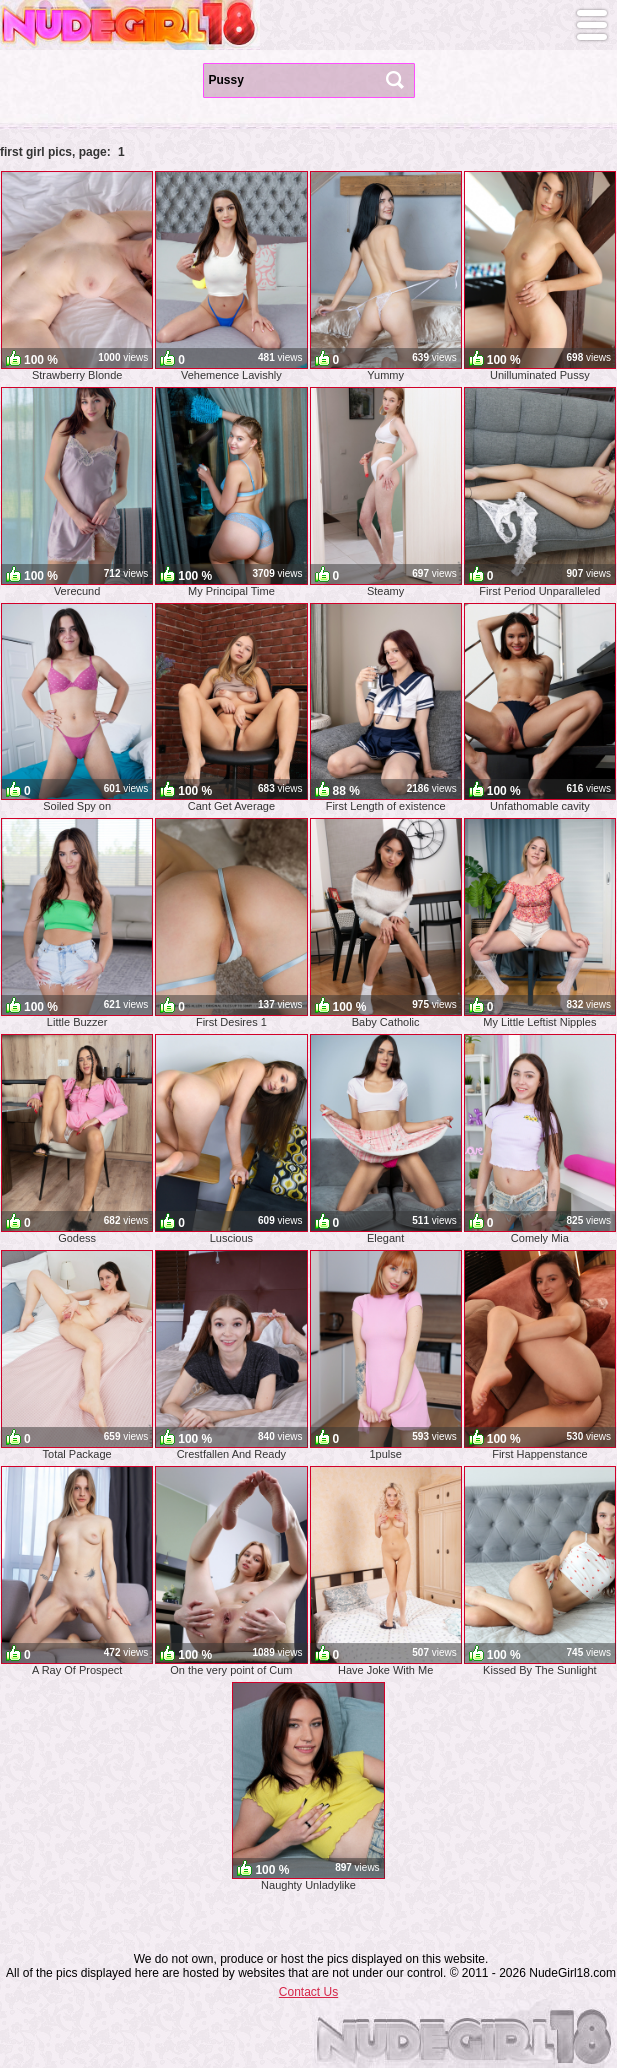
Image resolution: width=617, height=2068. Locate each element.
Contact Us (308, 1992)
